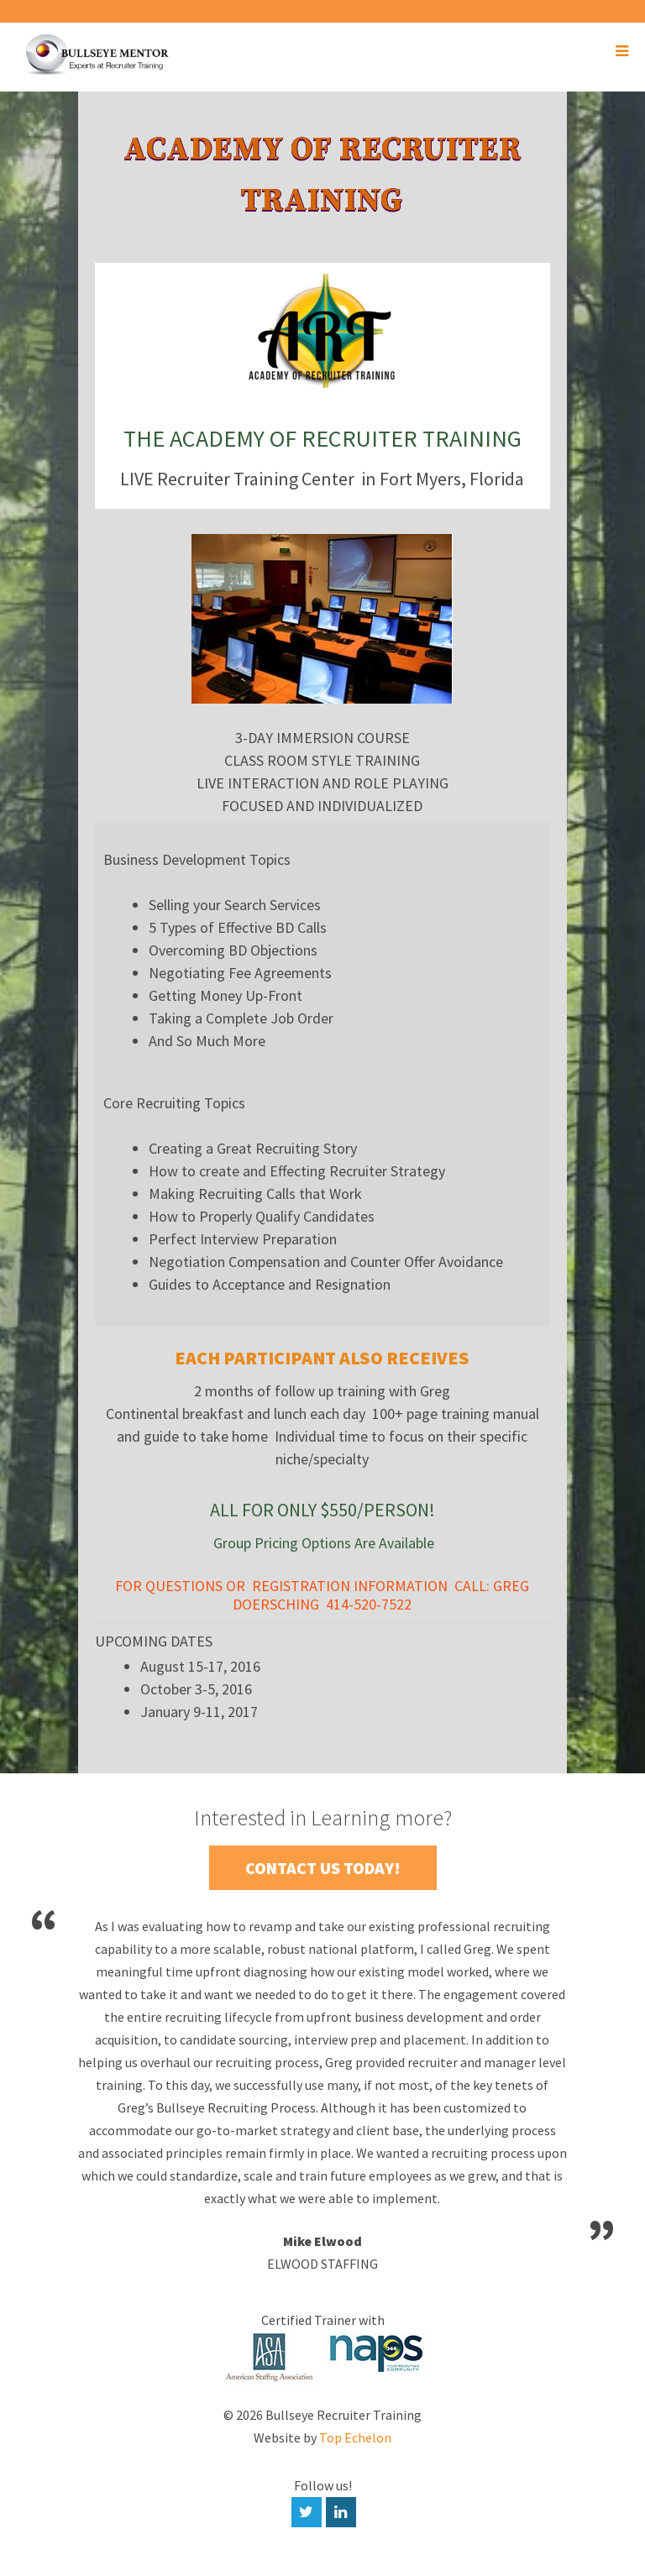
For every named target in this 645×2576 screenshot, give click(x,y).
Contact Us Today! (323, 1867)
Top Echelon (355, 2437)
